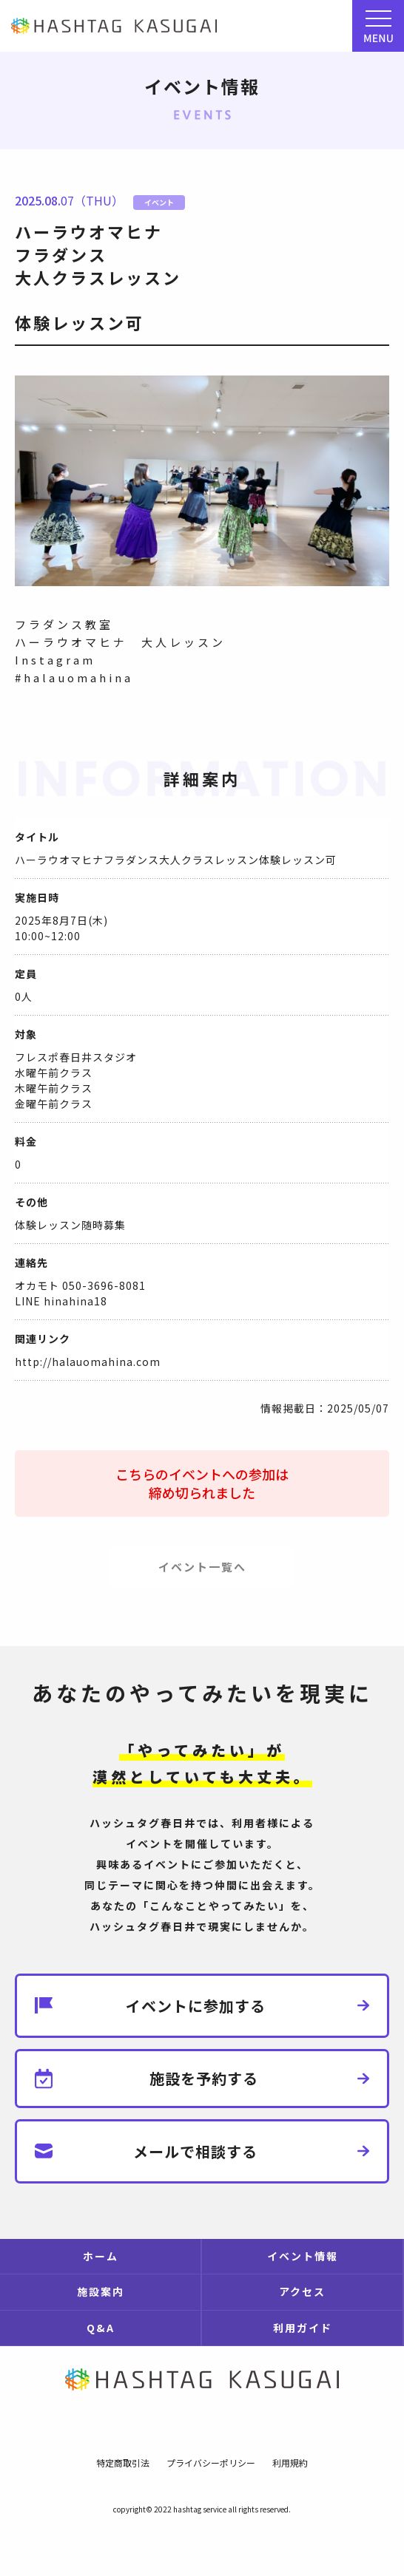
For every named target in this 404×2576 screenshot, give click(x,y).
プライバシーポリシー (210, 2462)
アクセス (302, 2291)
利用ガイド (302, 2327)
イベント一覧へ (202, 1566)
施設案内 (100, 2291)
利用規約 (290, 2462)
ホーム (100, 2256)
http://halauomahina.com (88, 1361)
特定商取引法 (122, 2462)
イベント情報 (302, 2256)
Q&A (101, 2327)
